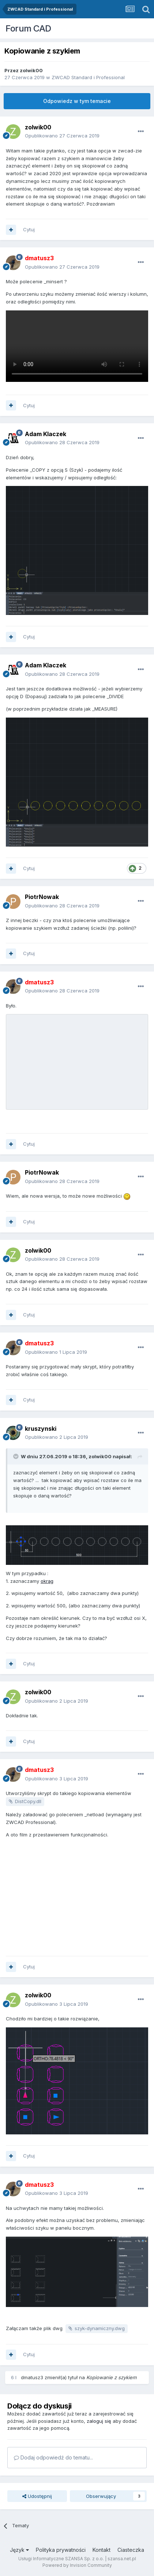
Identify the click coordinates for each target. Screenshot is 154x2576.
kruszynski (40, 1428)
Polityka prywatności (61, 2550)
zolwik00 (31, 70)
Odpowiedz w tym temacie (77, 101)
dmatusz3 (32, 2377)
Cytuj (29, 229)
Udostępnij (37, 2496)
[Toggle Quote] (16, 1456)
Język (19, 2550)
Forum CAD (28, 28)
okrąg (47, 1581)
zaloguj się (99, 2421)
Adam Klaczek (45, 434)
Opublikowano (62, 136)
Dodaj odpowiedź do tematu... (53, 2457)
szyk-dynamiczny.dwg (100, 2328)
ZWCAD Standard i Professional (88, 77)
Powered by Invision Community (77, 2565)
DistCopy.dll (28, 1801)
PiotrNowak (42, 896)
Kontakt (101, 2550)
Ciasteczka (130, 2550)
